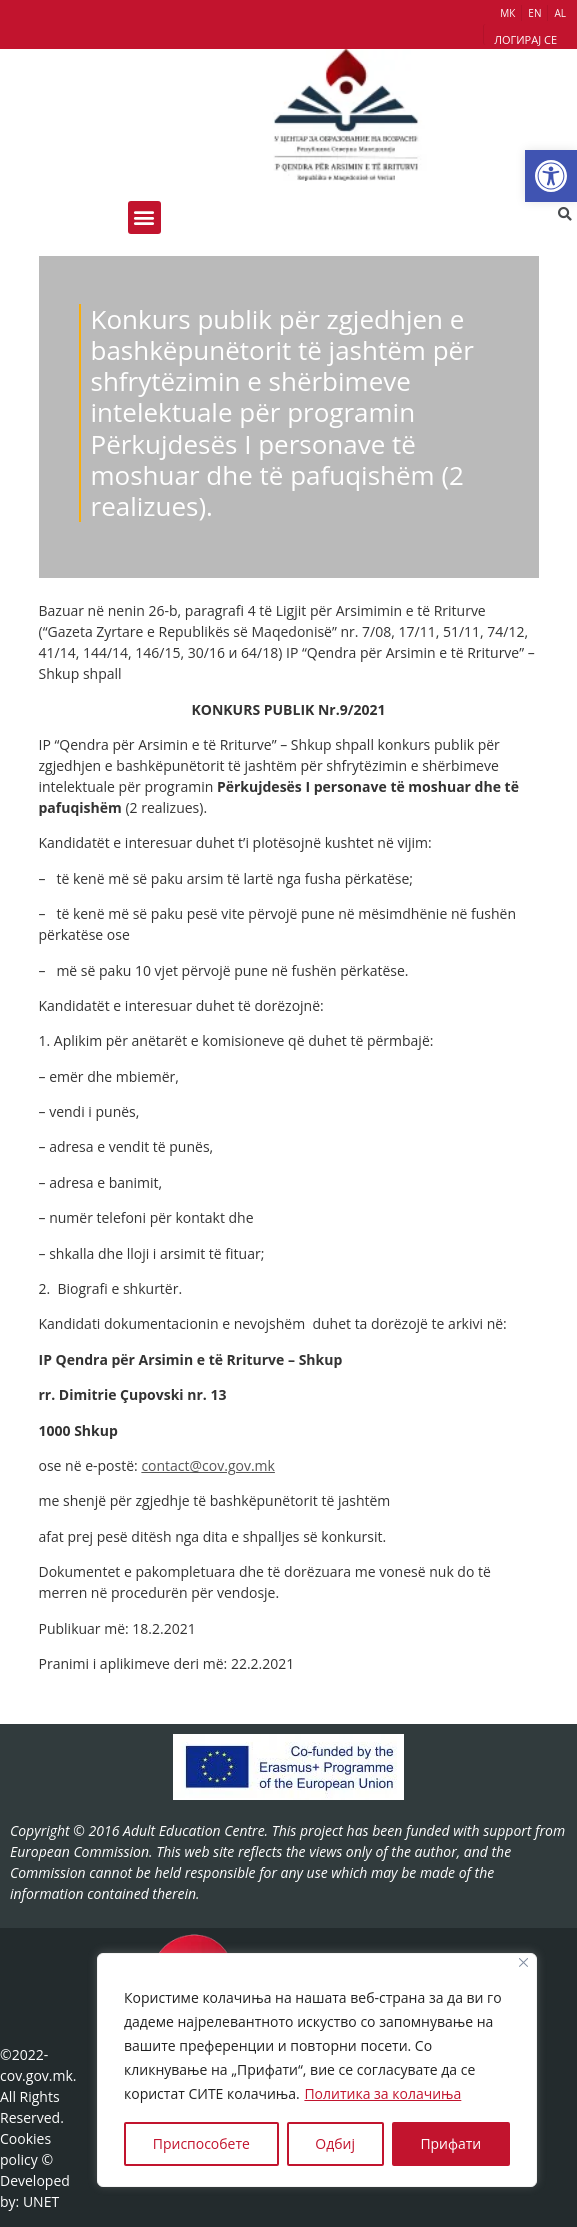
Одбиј (335, 2143)
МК (507, 13)
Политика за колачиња (382, 2093)
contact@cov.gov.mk (208, 1465)
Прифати (450, 2143)
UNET (41, 2201)
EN (534, 13)
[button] (551, 176)
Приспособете (201, 2143)
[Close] (523, 1962)
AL (560, 13)
